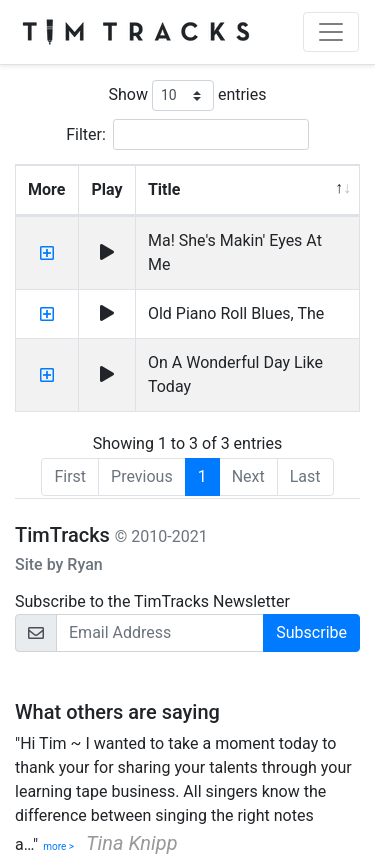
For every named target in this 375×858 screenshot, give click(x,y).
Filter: (187, 134)
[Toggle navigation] (331, 32)
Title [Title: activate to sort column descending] (164, 189)
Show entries (187, 95)
